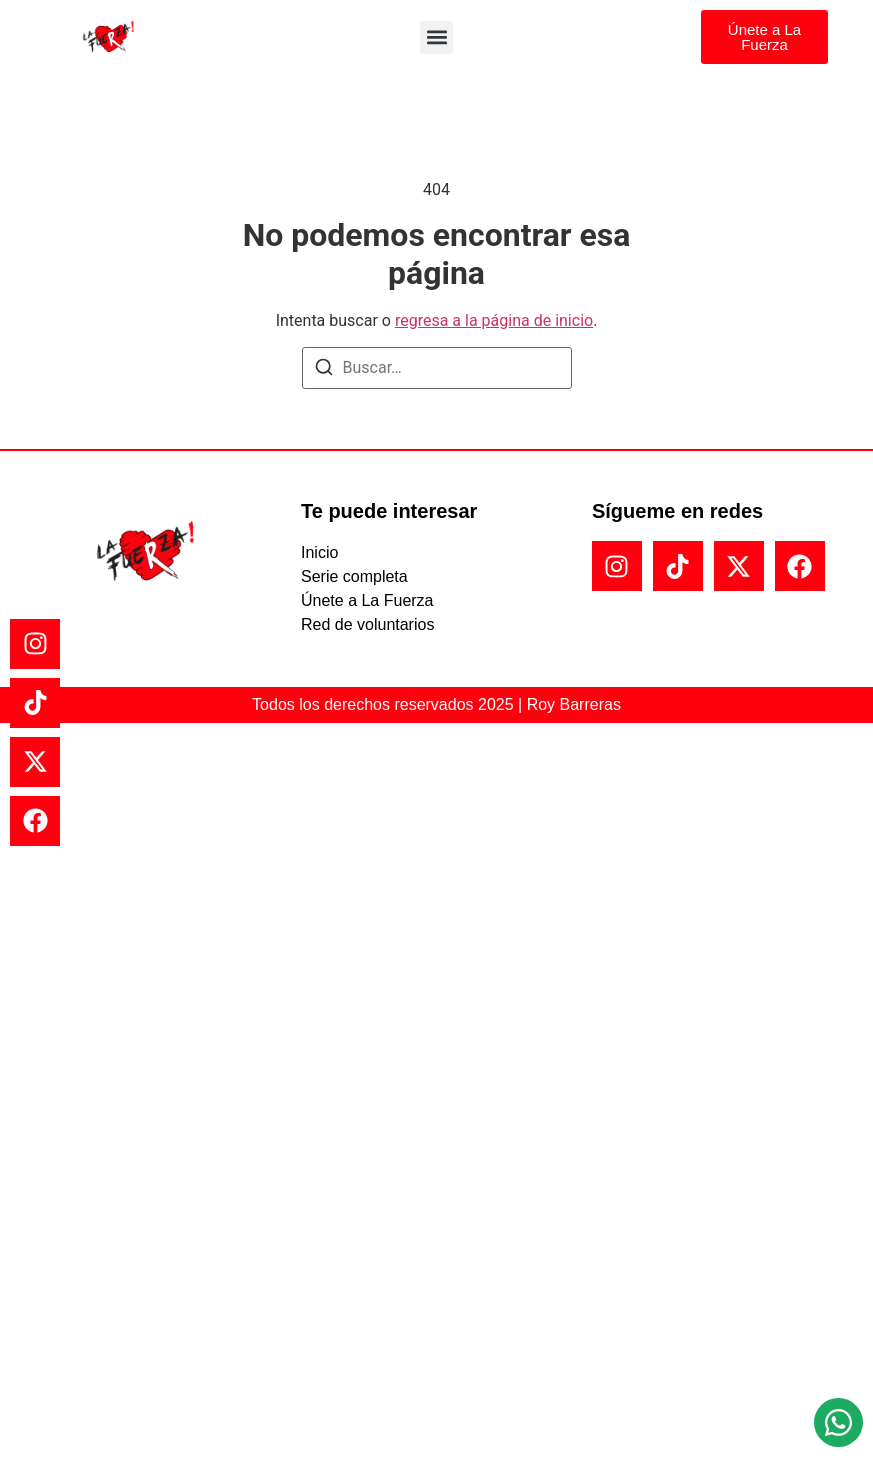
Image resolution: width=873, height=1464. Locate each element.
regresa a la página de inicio (494, 320)
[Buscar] (324, 370)
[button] (436, 37)
